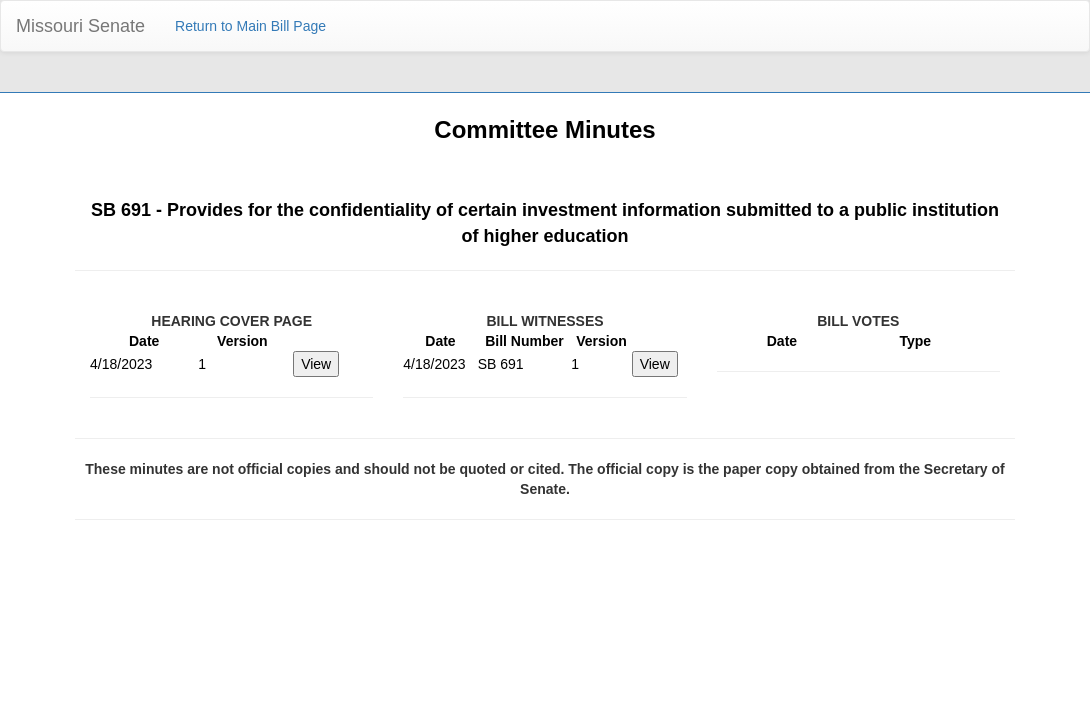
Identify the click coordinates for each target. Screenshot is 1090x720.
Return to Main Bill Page (250, 26)
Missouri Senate (80, 26)
